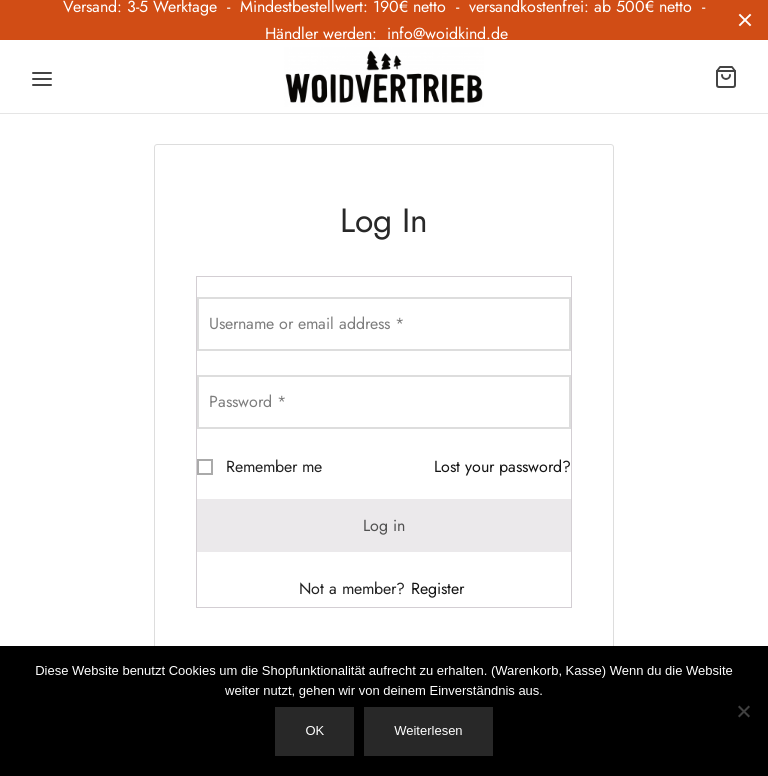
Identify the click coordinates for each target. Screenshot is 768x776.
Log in (384, 525)
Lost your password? (502, 466)
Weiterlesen (428, 730)
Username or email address (306, 323)
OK (314, 730)
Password (247, 401)
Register (437, 588)
